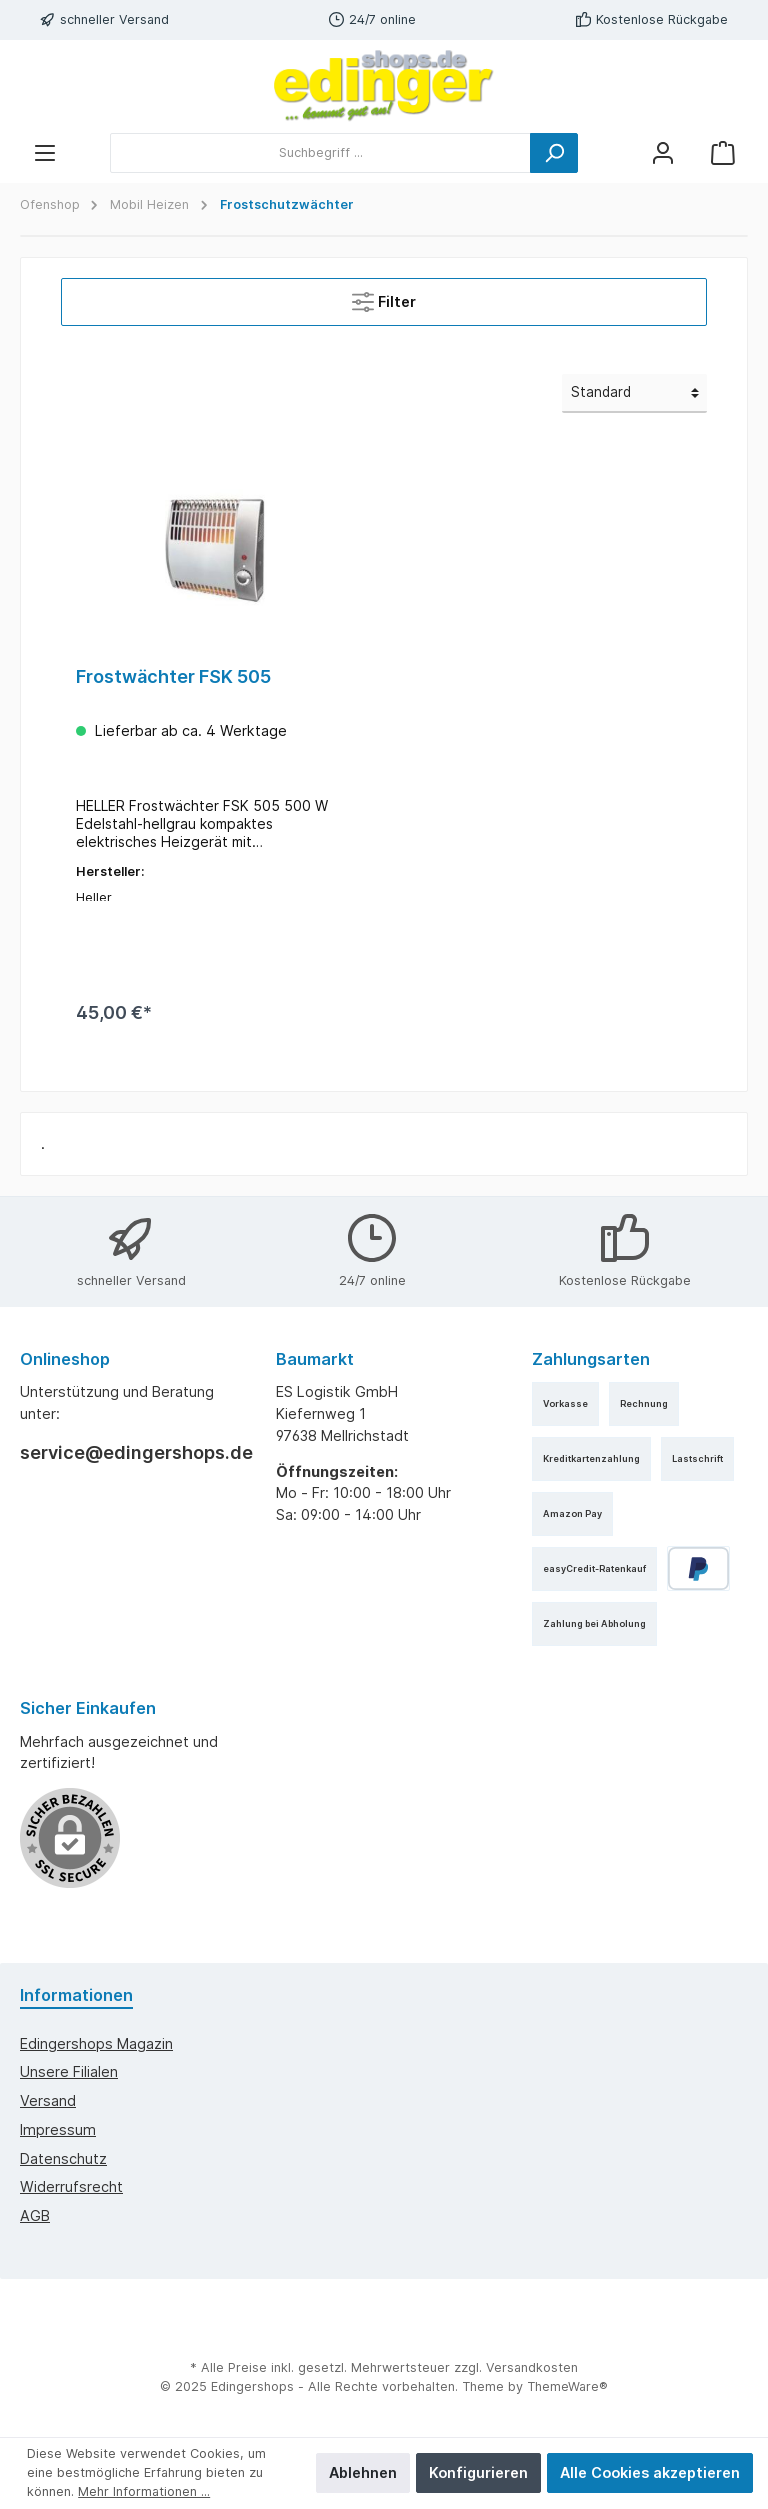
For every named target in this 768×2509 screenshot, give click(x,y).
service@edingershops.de (128, 1452)
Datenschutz (63, 2158)
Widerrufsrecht (71, 2187)
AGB (35, 2216)
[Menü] (45, 152)
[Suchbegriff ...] (320, 153)
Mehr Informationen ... (144, 2491)
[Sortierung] (634, 393)
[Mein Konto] (663, 152)
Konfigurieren (478, 2472)
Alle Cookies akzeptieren (650, 2472)
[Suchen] (554, 153)
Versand (48, 2100)
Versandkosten (532, 2368)
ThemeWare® (567, 2386)
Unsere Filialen (69, 2072)
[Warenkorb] (723, 152)
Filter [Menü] (384, 297)
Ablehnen (363, 2472)
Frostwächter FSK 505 (173, 676)
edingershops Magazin (96, 2043)
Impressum (58, 2129)
